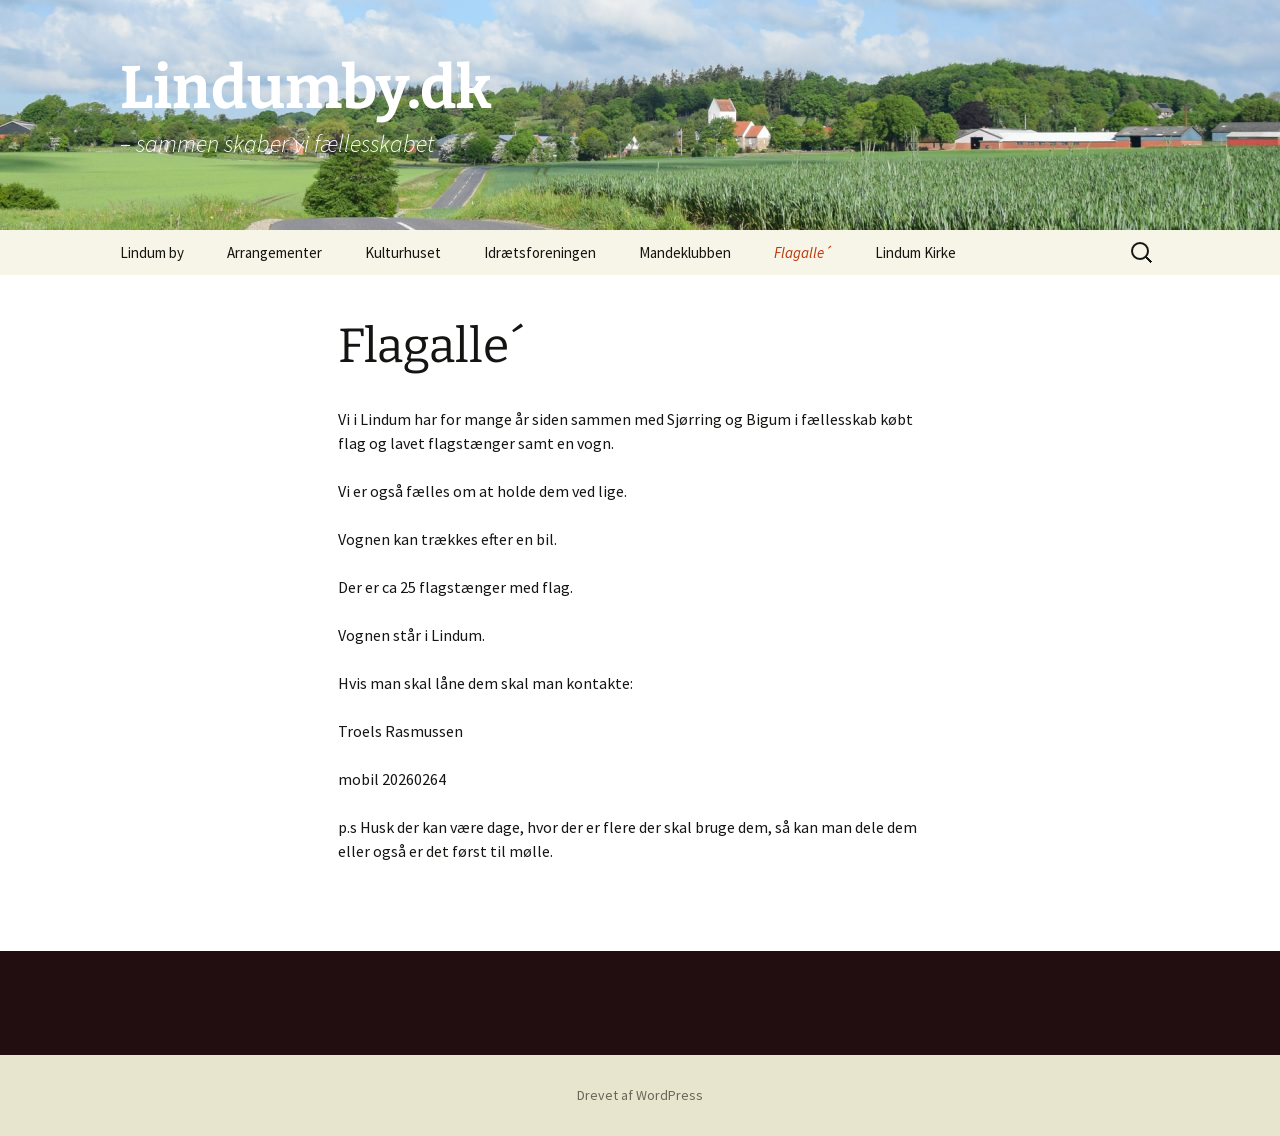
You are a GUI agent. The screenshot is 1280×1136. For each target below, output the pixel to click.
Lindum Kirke (915, 252)
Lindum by (152, 252)
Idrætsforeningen (540, 252)
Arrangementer (274, 252)
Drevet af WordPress (640, 1095)
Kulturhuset (403, 252)
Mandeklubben (685, 252)
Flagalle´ (803, 252)
